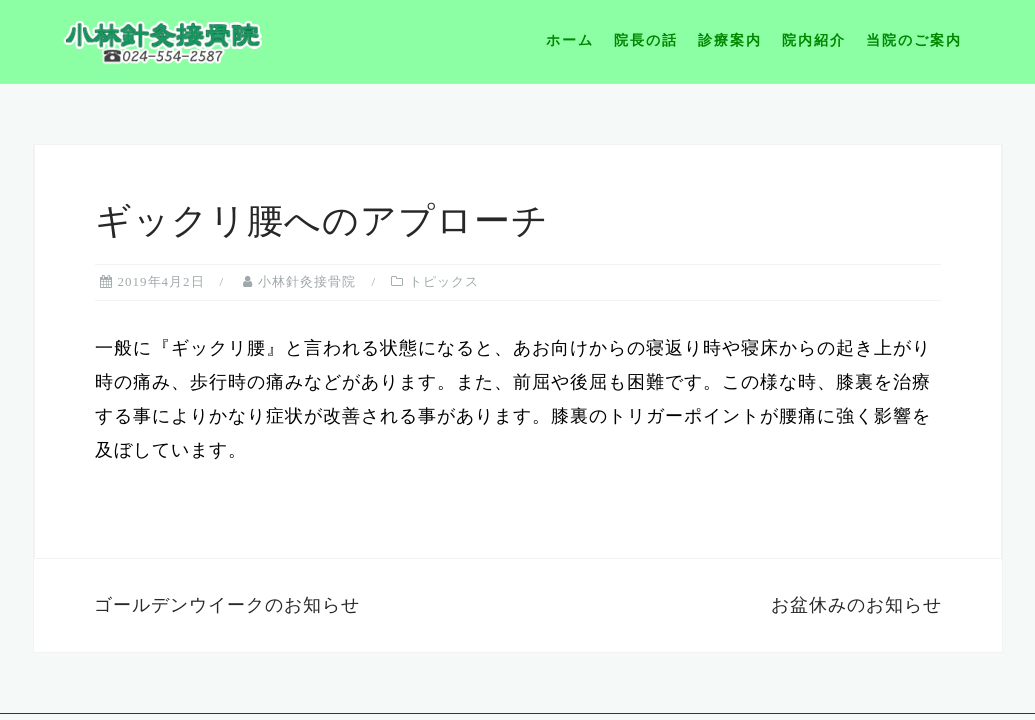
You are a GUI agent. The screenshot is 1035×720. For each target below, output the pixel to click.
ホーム (570, 40)
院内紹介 (814, 40)
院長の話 (646, 40)
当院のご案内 (914, 40)
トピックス (444, 281)
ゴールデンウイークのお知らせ (227, 605)
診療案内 (730, 40)
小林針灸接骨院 (307, 281)
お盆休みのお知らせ (856, 605)
